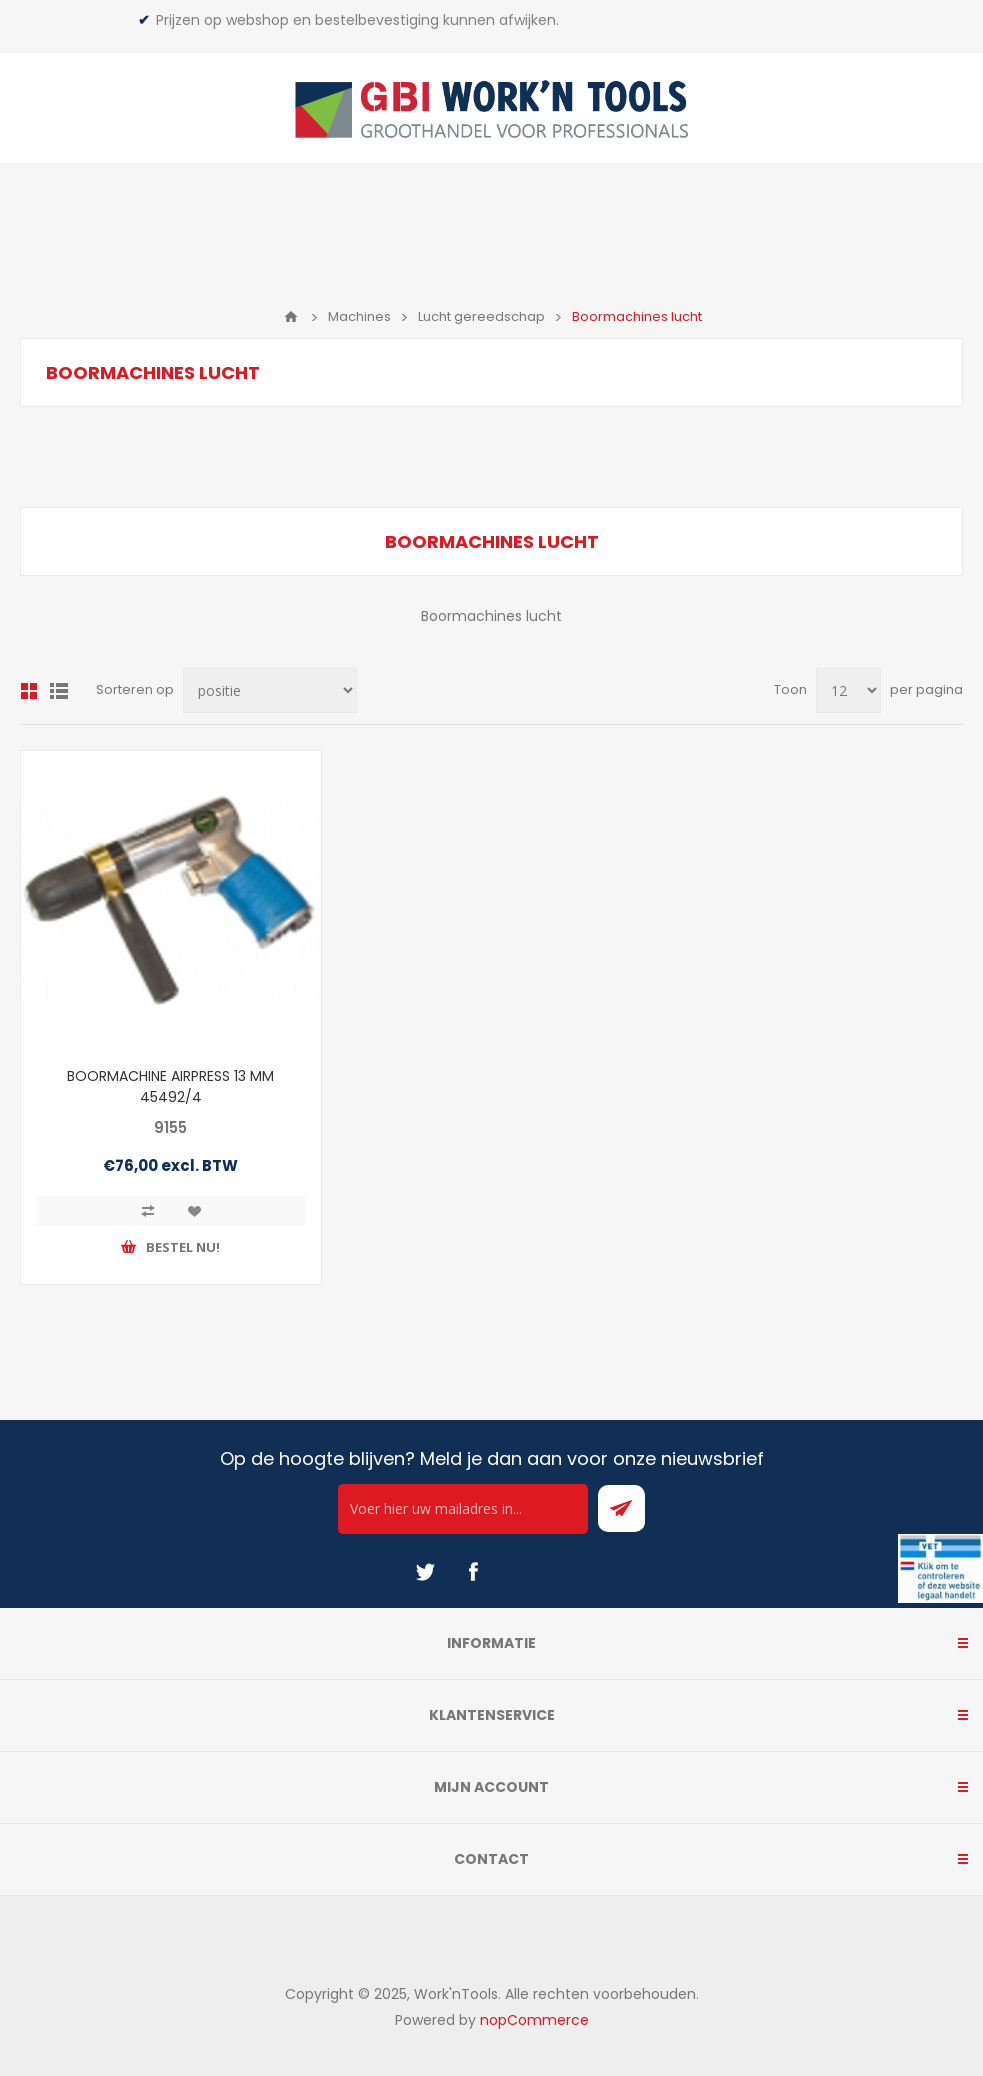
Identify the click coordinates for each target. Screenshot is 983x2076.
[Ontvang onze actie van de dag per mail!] (463, 1509)
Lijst (59, 691)
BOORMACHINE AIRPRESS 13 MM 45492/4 (170, 1086)
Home (291, 317)
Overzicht (29, 691)
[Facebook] (473, 1572)
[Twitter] (425, 1572)
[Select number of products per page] (848, 690)
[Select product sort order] (270, 690)
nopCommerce (534, 2020)
